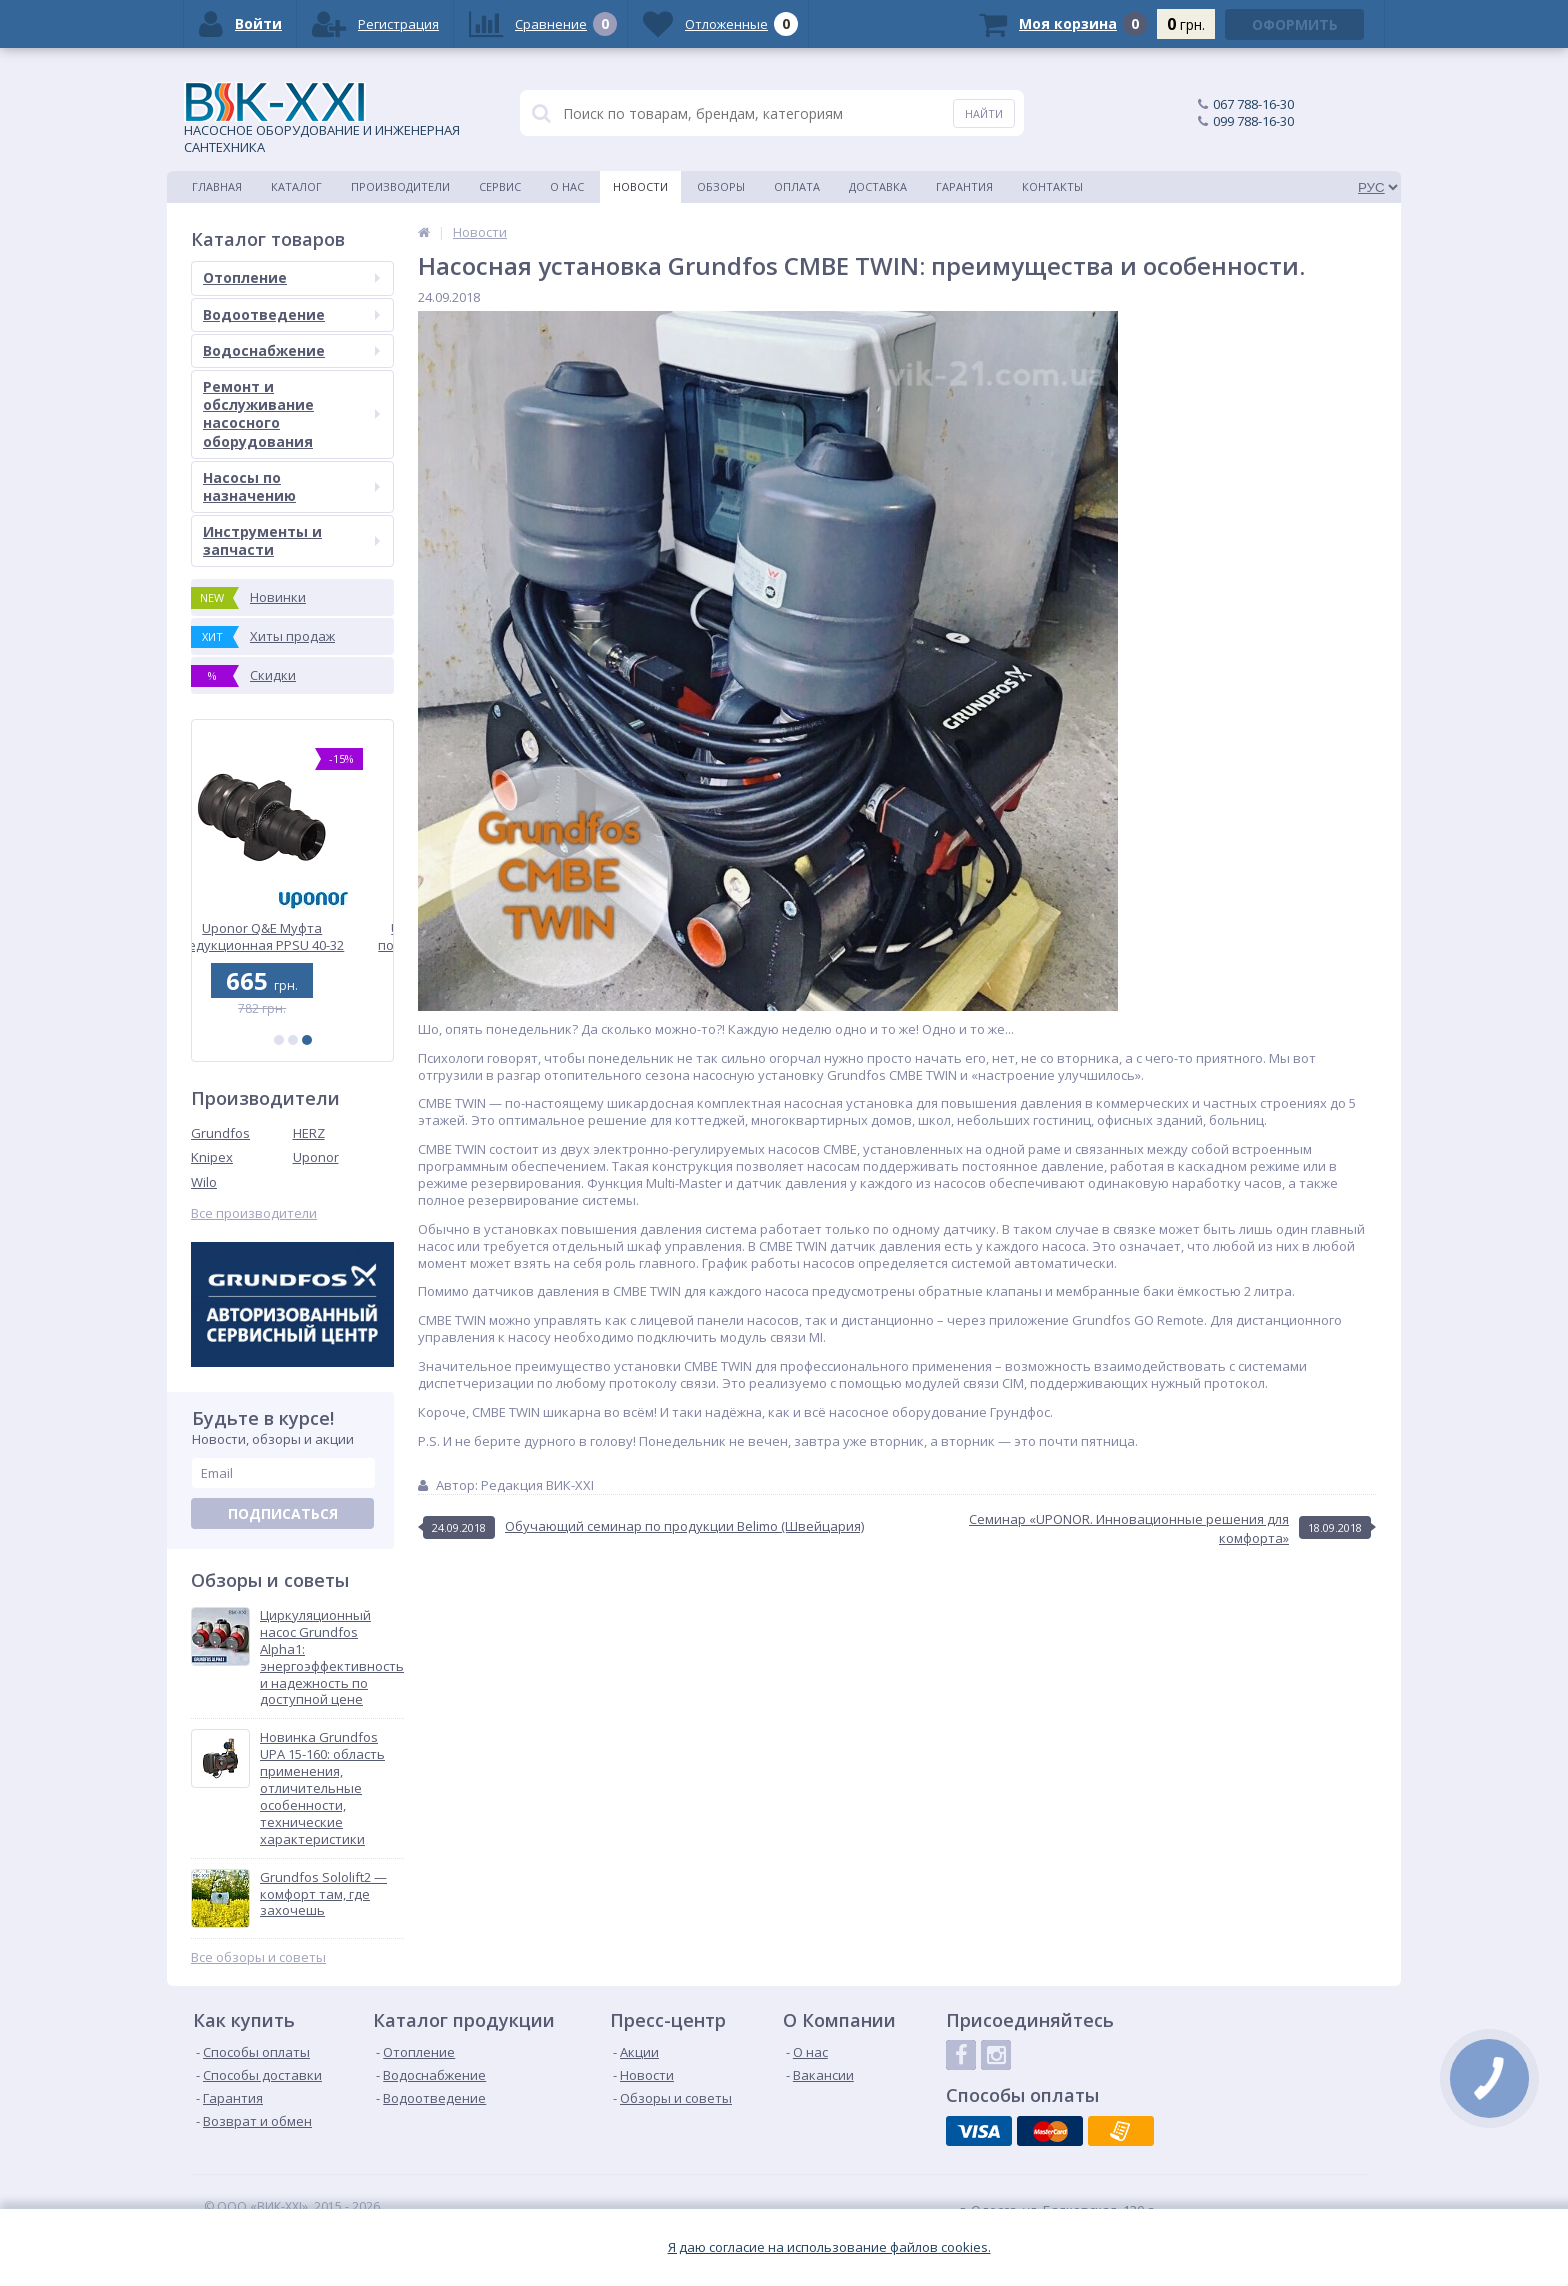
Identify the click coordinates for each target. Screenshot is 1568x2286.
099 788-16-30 (1253, 121)
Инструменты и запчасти (291, 540)
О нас (567, 186)
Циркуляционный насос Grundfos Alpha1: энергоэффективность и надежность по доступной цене (332, 1657)
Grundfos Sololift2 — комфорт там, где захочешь (323, 1894)
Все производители (254, 1213)
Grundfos (220, 1133)
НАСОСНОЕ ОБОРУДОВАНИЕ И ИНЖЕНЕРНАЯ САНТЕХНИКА (322, 119)
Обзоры (721, 186)
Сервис (500, 186)
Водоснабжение (291, 350)
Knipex (212, 1157)
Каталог (296, 186)
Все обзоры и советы (258, 1957)
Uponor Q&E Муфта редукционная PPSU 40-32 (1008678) (293, 936)
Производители (400, 186)
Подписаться (283, 1513)
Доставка (878, 186)
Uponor (316, 1157)
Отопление (291, 277)
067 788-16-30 (1253, 104)
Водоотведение (291, 314)
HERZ (309, 1133)
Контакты (1052, 186)
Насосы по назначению (291, 486)
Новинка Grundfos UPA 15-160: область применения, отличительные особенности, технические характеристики (322, 1788)
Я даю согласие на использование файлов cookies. (829, 2247)
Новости (640, 186)
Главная (217, 186)
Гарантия (964, 186)
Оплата (797, 186)
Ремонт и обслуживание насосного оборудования (291, 414)
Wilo (204, 1182)
